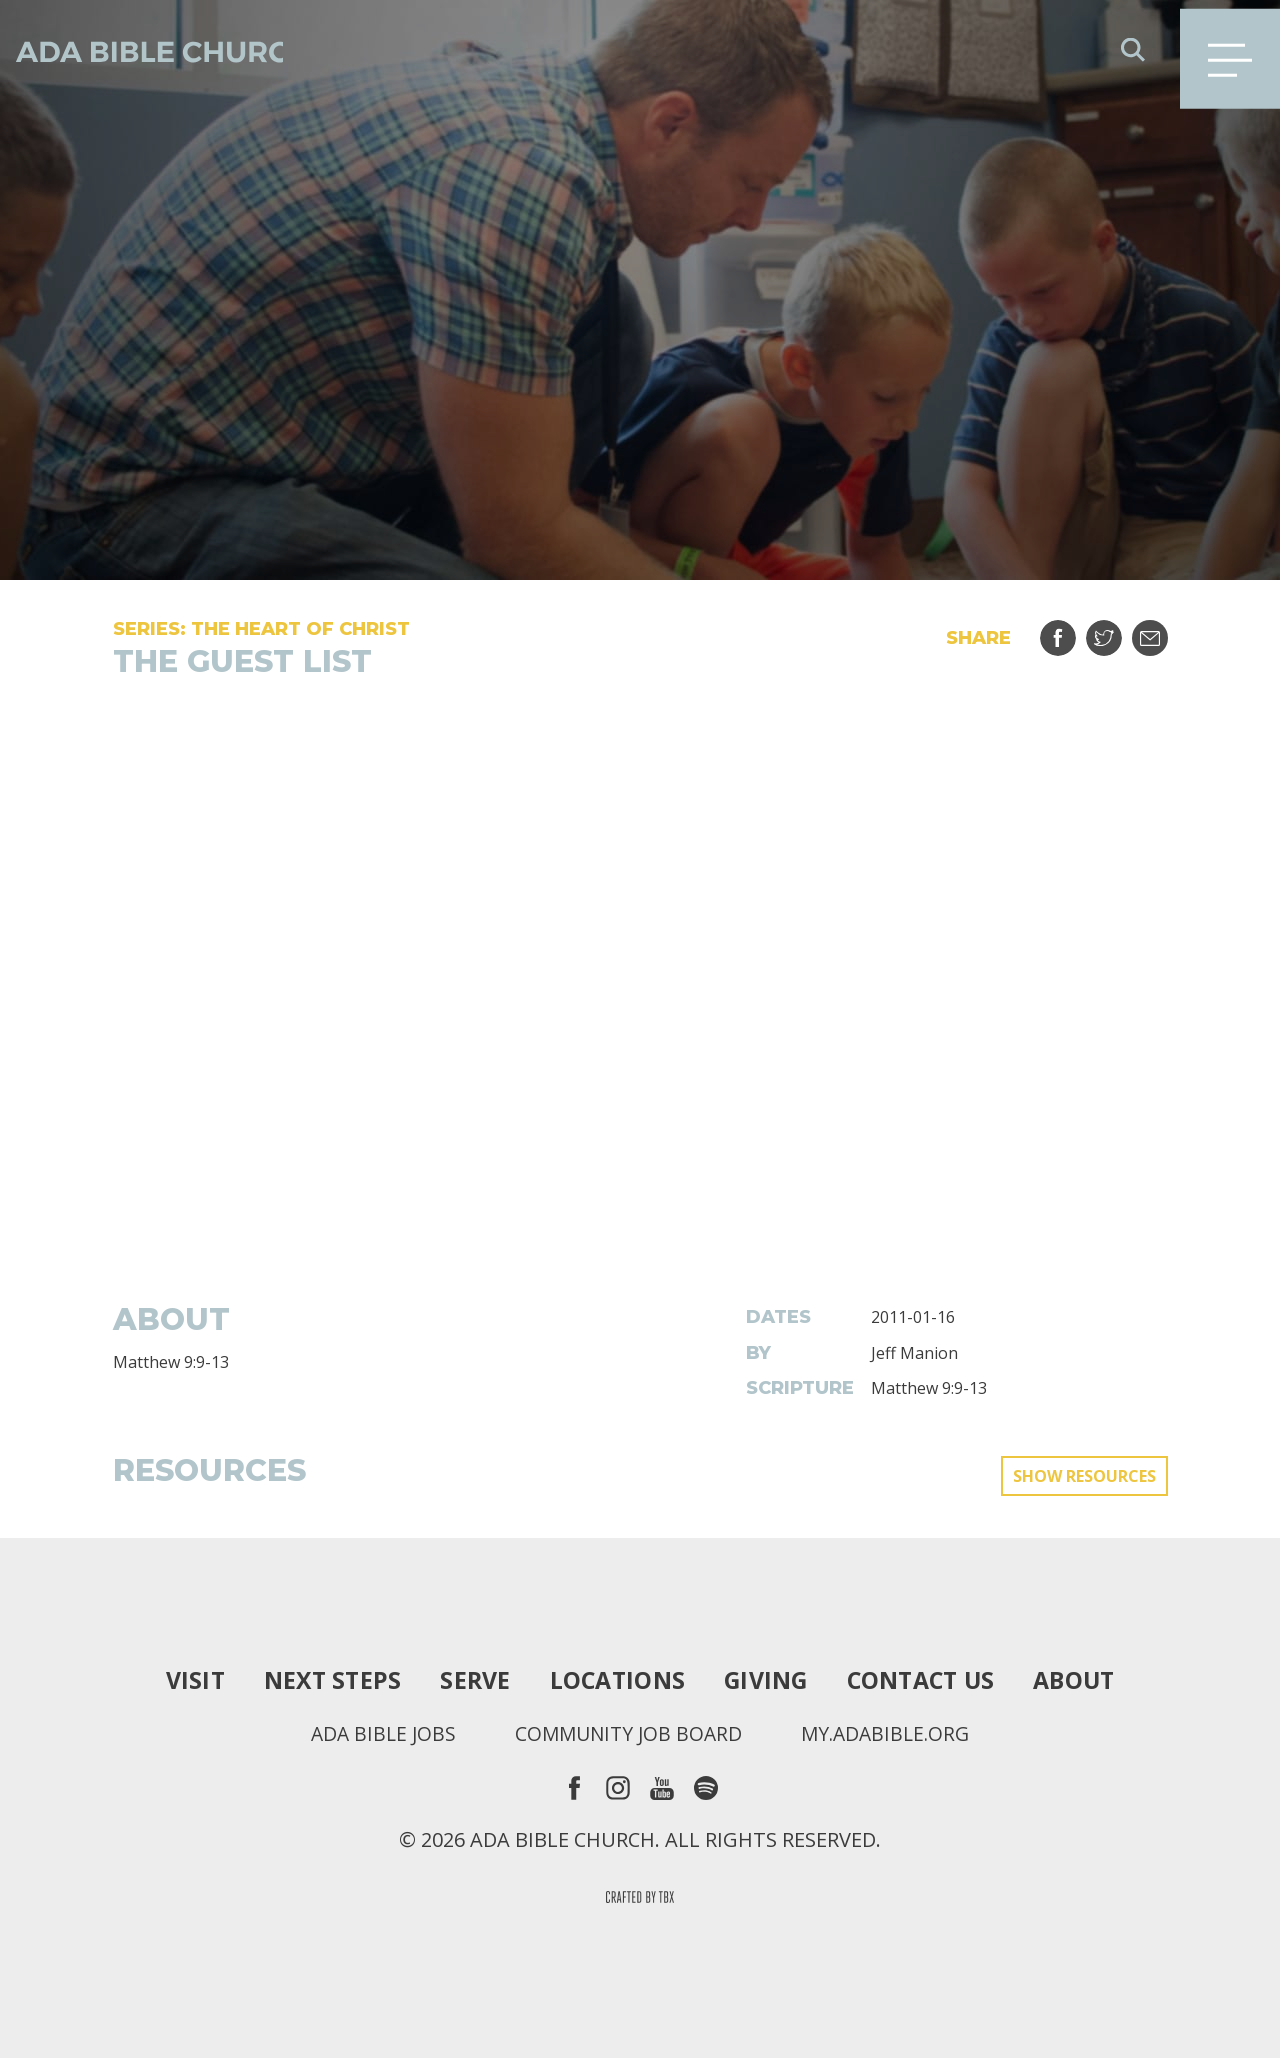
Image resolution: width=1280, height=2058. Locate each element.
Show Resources (1084, 1476)
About (1085, 1680)
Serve (469, 1680)
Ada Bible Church (160, 50)
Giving (767, 1680)
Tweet (1116, 630)
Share (1070, 630)
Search (1133, 50)
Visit (182, 1680)
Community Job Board (627, 1734)
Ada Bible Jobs (376, 1734)
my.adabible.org (890, 1734)
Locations (613, 1680)
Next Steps (323, 1680)
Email (1162, 630)
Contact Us (926, 1680)
